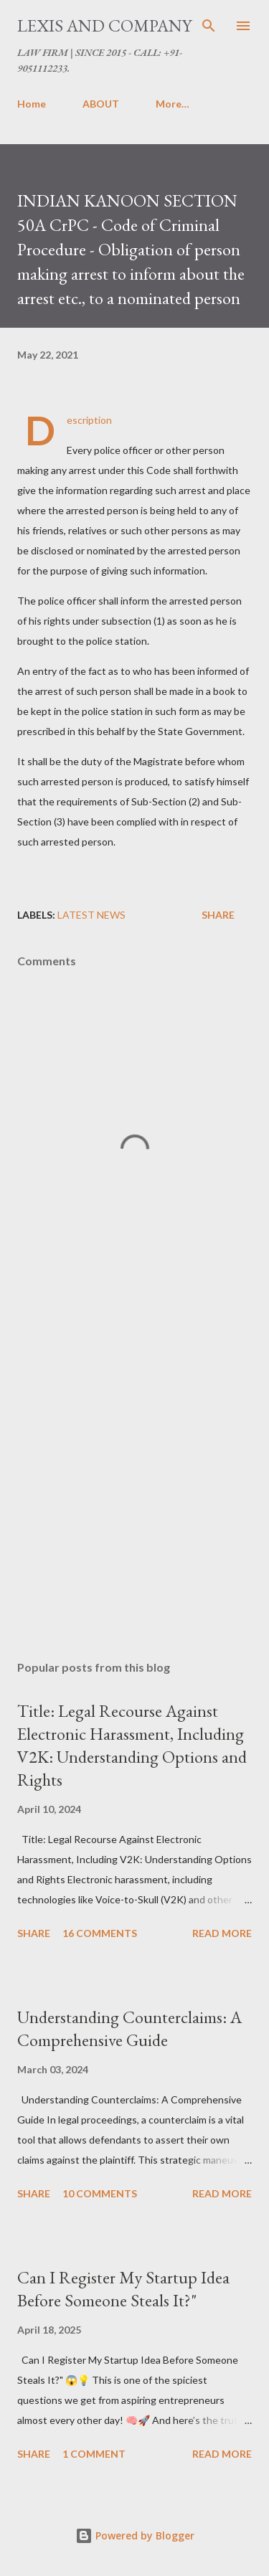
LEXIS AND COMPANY (104, 25)
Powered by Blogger (134, 2535)
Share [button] (218, 915)
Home (31, 104)
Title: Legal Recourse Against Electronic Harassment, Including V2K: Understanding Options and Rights (132, 1745)
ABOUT (100, 104)
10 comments (99, 2193)
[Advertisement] (134, 1479)
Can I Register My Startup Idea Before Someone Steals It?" (123, 2288)
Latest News (91, 915)
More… (172, 104)
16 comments (99, 1933)
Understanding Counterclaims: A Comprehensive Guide (129, 2028)
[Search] (208, 25)
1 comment (94, 2454)
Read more (222, 1933)
